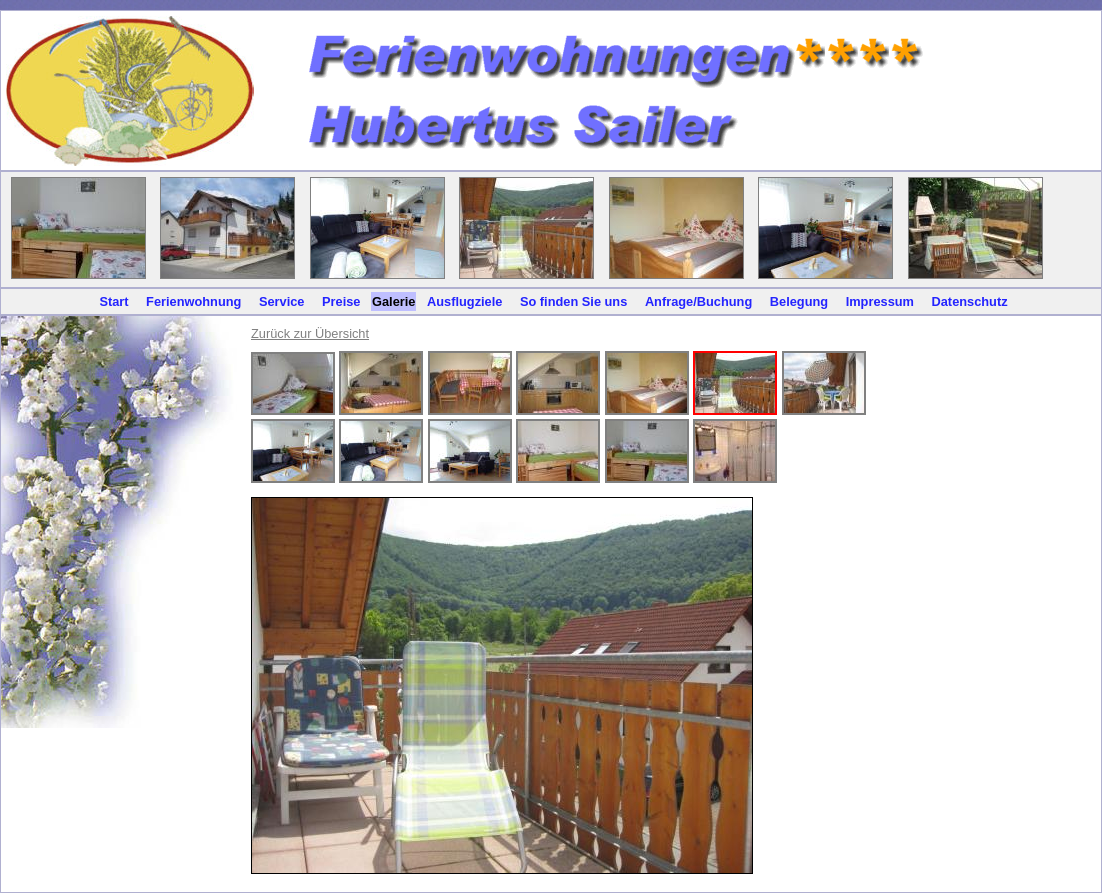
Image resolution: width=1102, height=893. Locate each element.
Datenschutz (970, 301)
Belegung (799, 301)
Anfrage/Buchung (698, 301)
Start (113, 301)
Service (282, 301)
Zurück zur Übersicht (310, 333)
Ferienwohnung (193, 301)
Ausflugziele (464, 301)
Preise (341, 301)
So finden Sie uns (573, 301)
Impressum (880, 301)
